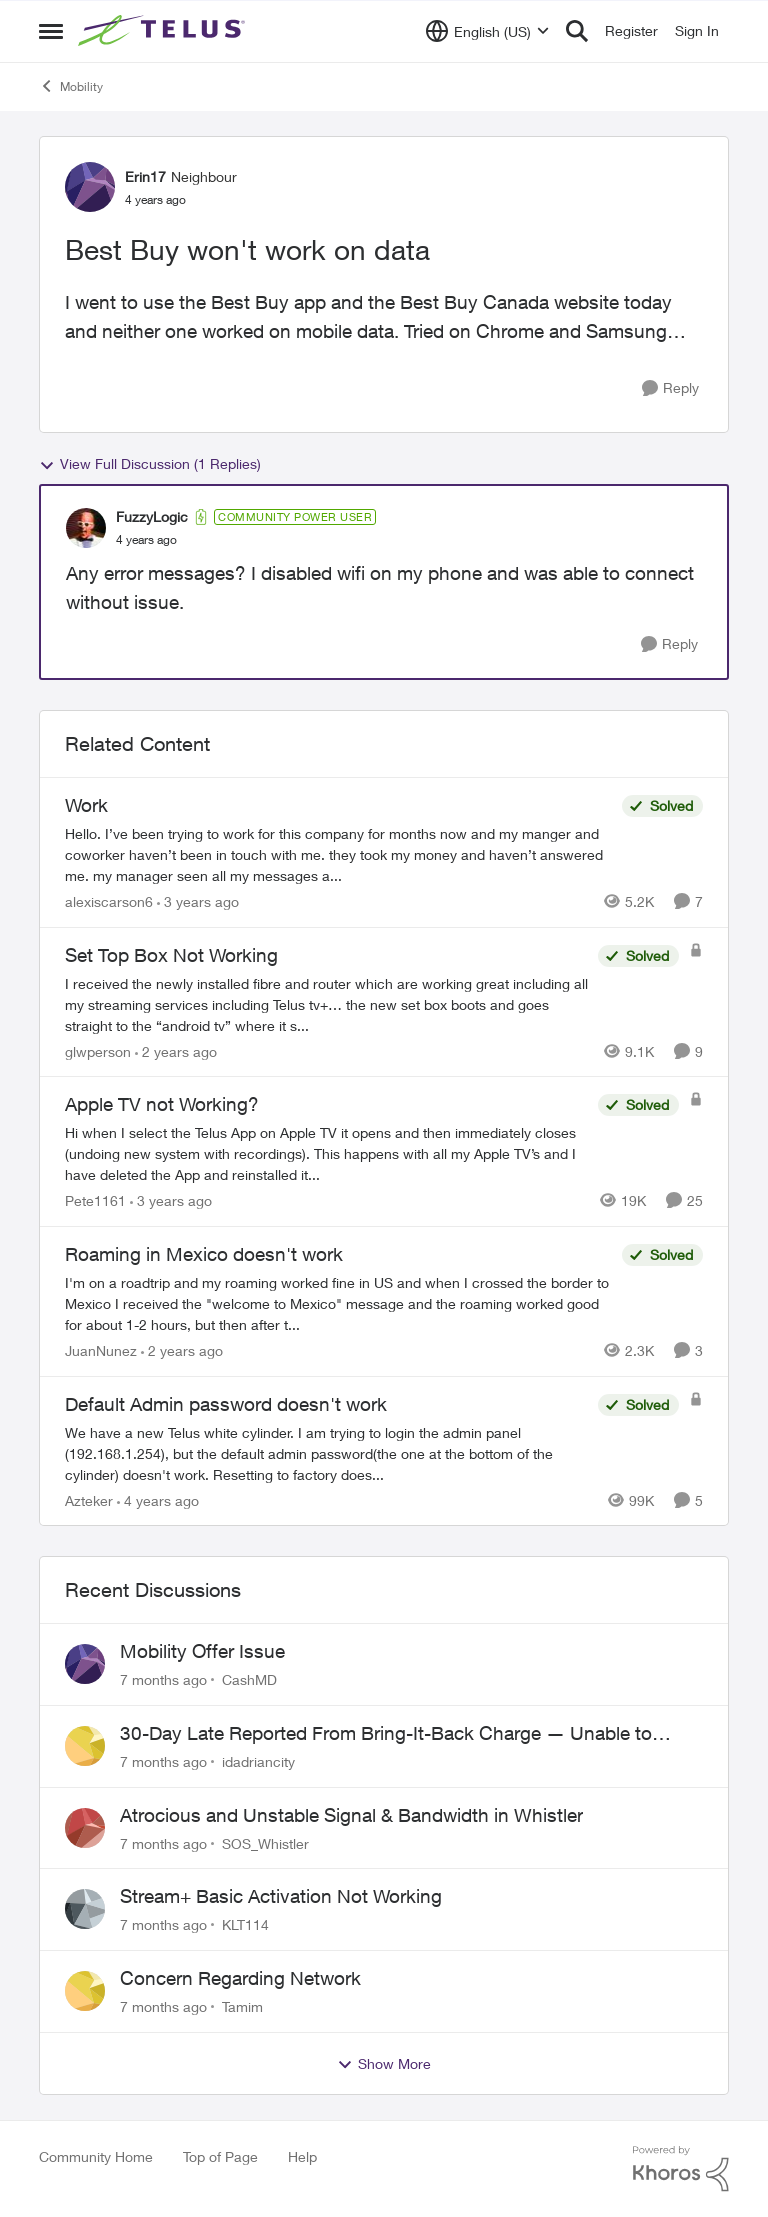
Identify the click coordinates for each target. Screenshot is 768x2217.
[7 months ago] (163, 1679)
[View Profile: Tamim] (85, 1991)
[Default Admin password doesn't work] (326, 1452)
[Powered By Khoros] (681, 2169)
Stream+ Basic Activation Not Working (281, 1896)
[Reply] (670, 388)
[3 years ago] (198, 901)
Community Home (96, 2156)
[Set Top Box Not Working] (326, 1003)
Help (302, 2156)
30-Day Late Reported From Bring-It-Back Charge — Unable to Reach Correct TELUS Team (386, 1734)
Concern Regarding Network (240, 1978)
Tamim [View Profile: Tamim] (242, 2006)
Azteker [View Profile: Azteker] (89, 1499)
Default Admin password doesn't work (226, 1404)
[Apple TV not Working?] (326, 1153)
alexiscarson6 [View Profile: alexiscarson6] (109, 901)
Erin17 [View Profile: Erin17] (145, 176)
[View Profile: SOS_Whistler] (85, 1828)
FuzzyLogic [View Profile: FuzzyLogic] (152, 516)
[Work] (338, 854)
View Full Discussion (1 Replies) (150, 464)
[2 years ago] (176, 1050)
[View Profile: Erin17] (90, 187)
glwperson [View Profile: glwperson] (98, 1050)
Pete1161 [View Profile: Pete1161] (95, 1200)
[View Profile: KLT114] (85, 1909)
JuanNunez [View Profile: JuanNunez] (101, 1350)
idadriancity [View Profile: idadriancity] (258, 1761)
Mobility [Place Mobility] (71, 86)
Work (86, 805)
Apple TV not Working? (162, 1104)
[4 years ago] (158, 1499)
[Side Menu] (51, 31)
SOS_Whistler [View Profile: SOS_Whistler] (265, 1842)
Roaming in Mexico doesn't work (204, 1254)
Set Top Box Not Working (171, 955)
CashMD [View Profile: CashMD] (249, 1679)
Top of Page (220, 2156)
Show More (384, 2064)
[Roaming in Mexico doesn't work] (338, 1303)
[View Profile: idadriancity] (85, 1746)
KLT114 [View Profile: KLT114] (245, 1924)
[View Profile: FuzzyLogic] (86, 528)
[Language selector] (487, 31)
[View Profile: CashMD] (85, 1664)
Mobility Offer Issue (202, 1651)
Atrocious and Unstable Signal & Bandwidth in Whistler (351, 1815)
